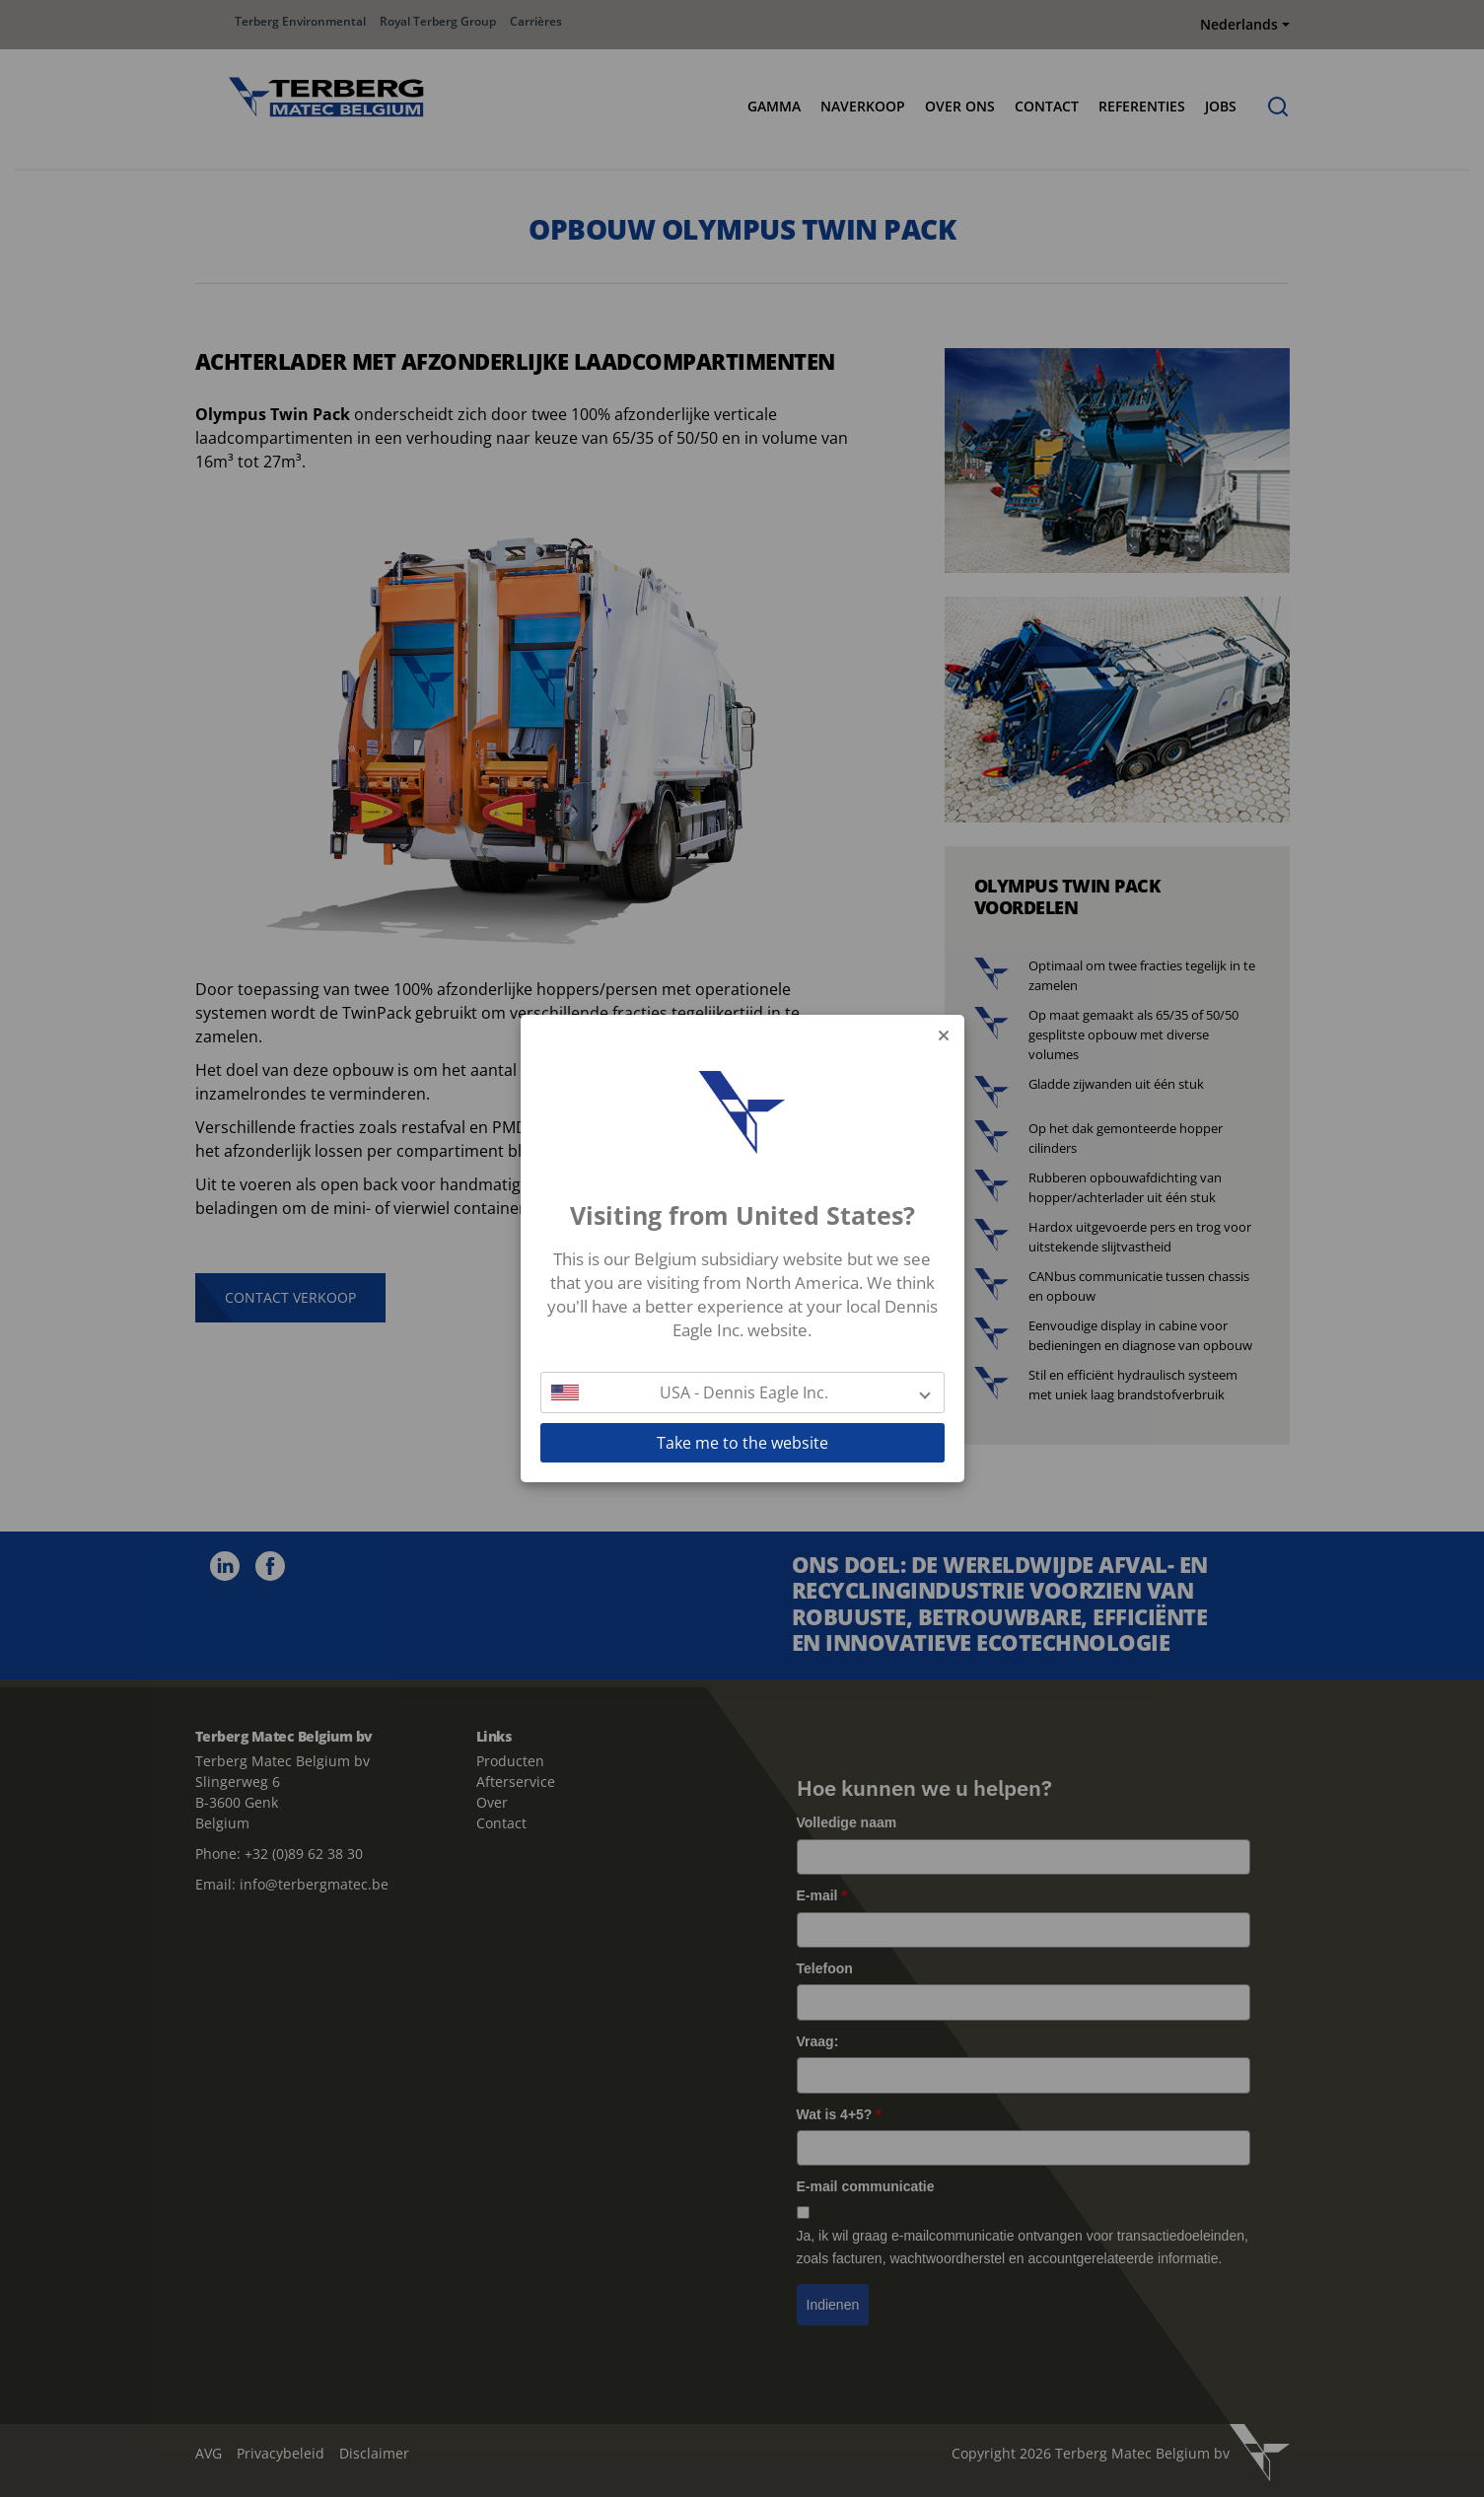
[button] (742, 1392)
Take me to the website (742, 1443)
